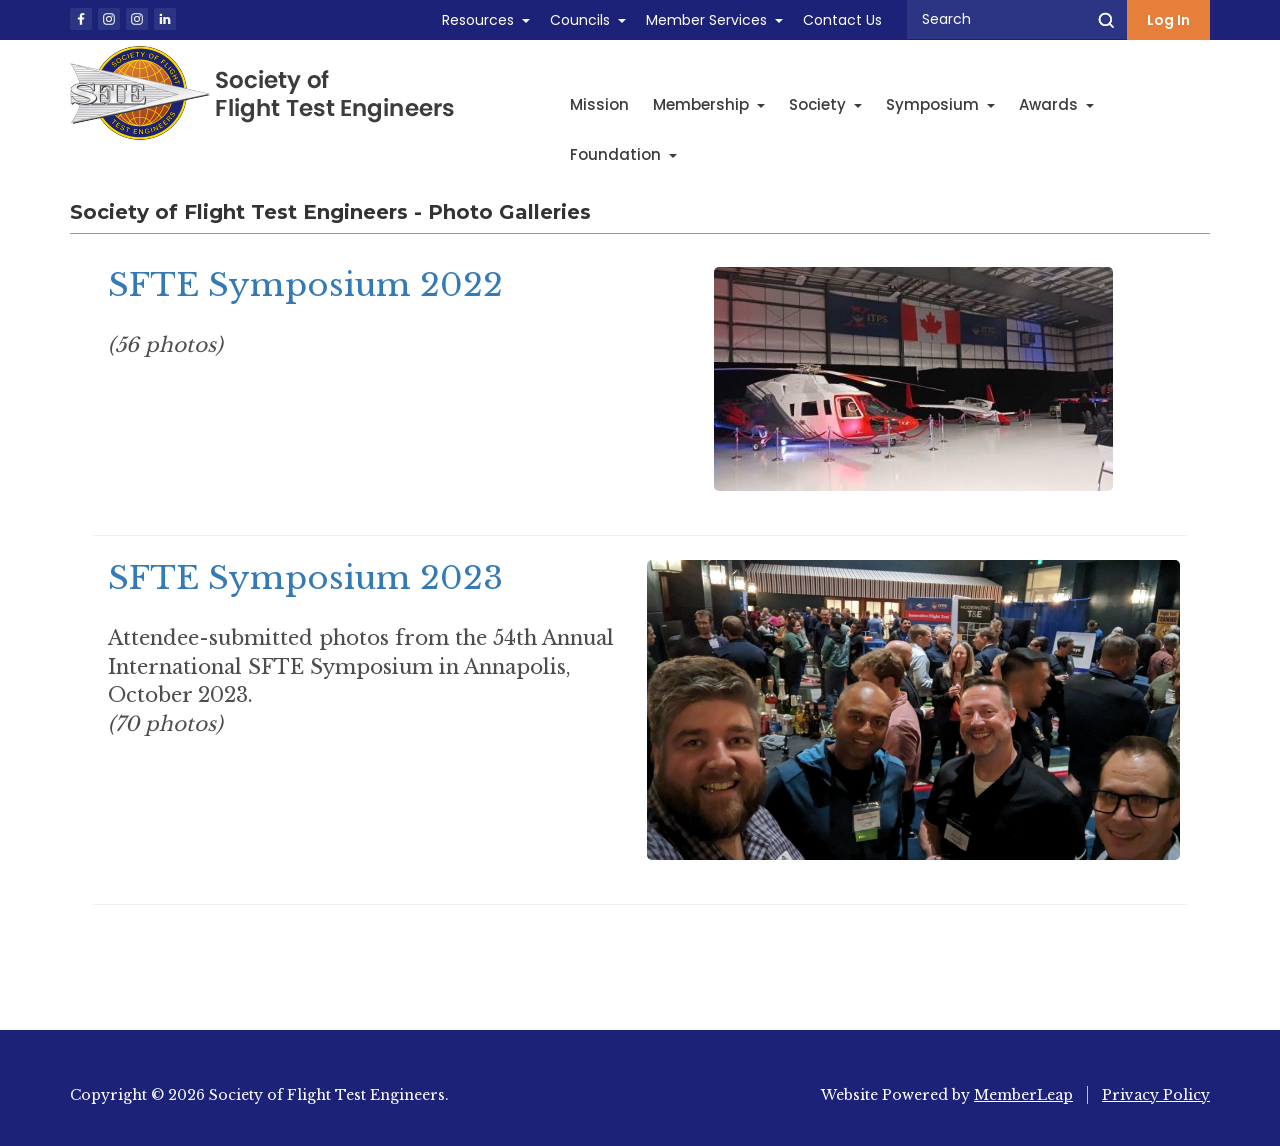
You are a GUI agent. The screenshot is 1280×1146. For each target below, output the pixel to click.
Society (825, 104)
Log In (1168, 20)
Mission (599, 104)
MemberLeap (1023, 1095)
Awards (1056, 104)
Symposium (940, 104)
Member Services (706, 20)
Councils (580, 20)
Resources (478, 20)
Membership (709, 104)
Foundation (623, 154)
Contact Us (842, 20)
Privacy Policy (1156, 1095)
